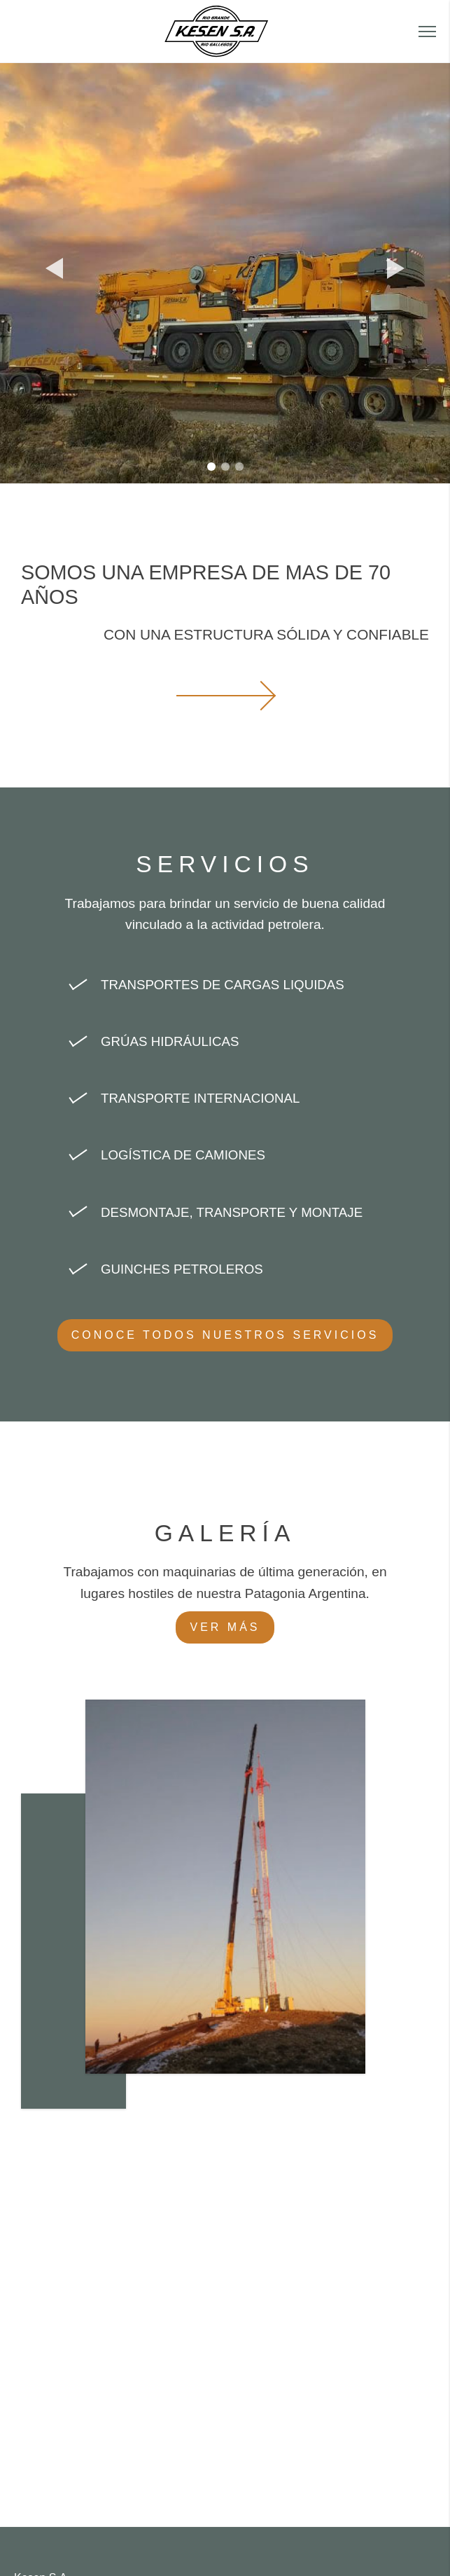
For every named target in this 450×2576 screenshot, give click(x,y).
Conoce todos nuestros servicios (225, 1335)
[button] (427, 31)
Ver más (225, 1627)
